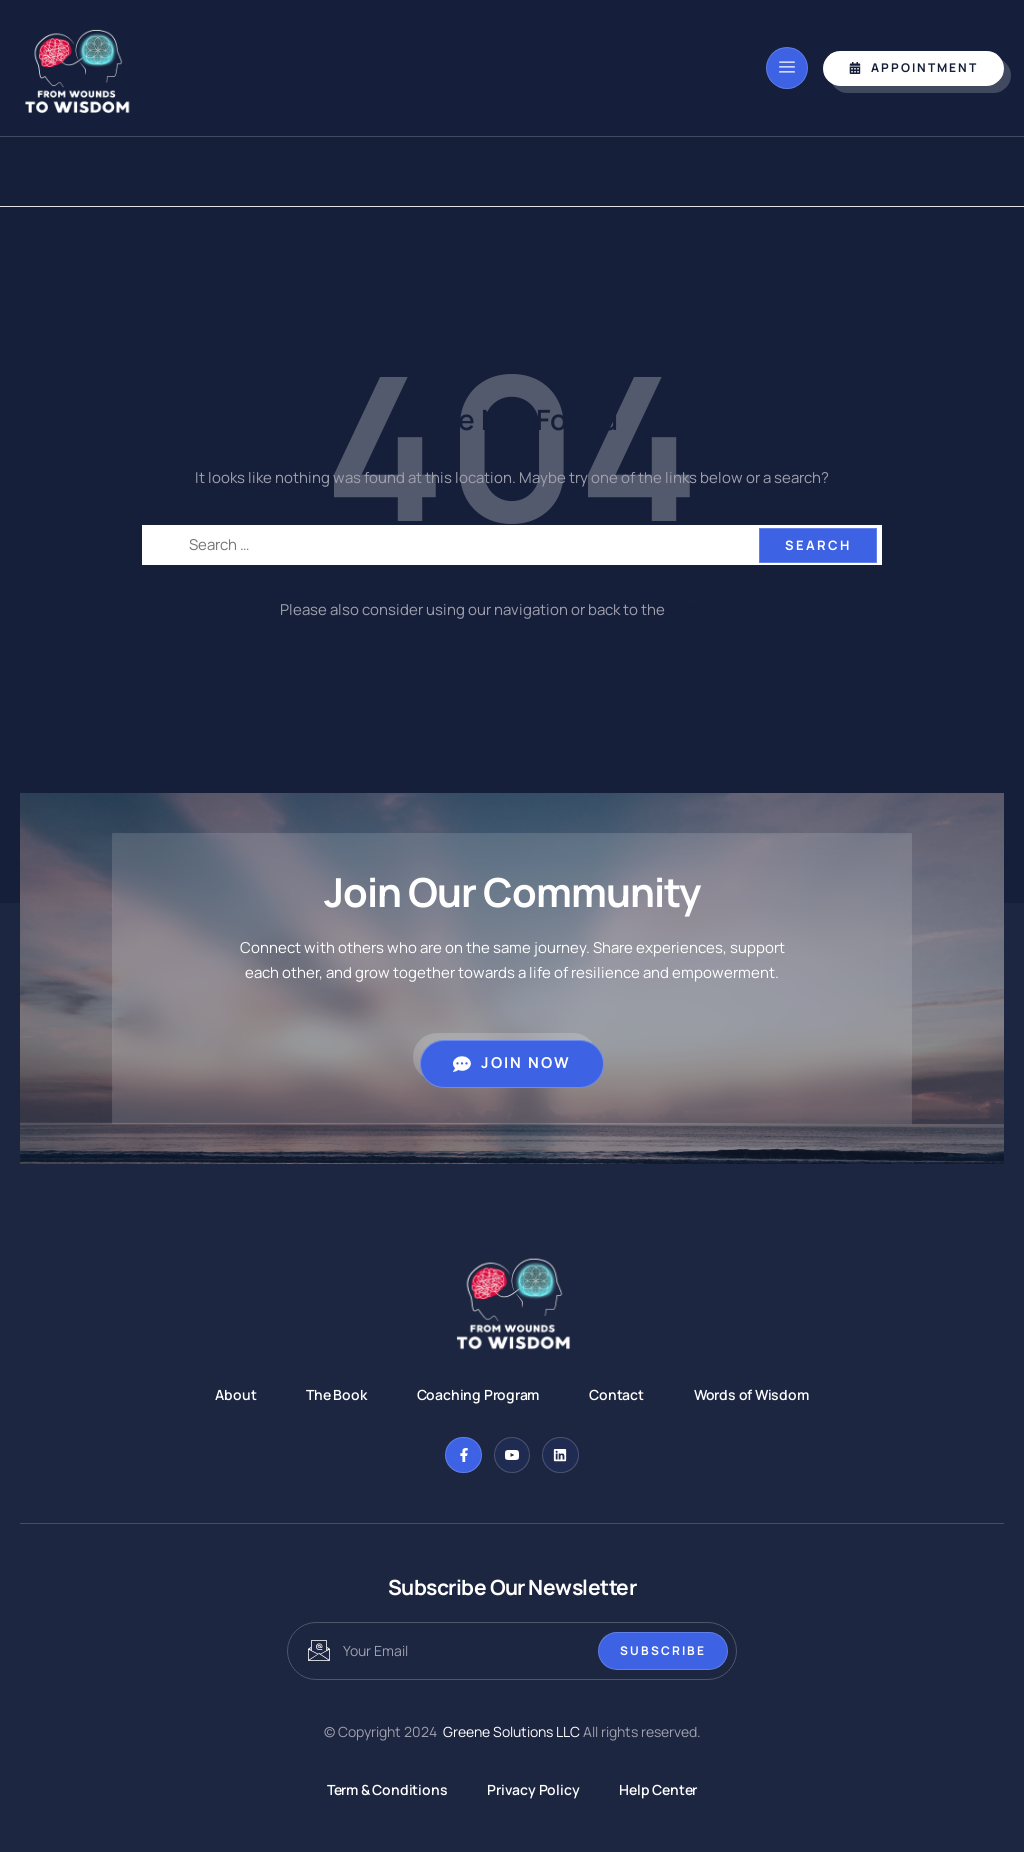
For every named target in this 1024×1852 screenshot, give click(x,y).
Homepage (706, 609)
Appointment (913, 67)
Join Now (512, 1062)
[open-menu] (787, 68)
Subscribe (663, 1650)
